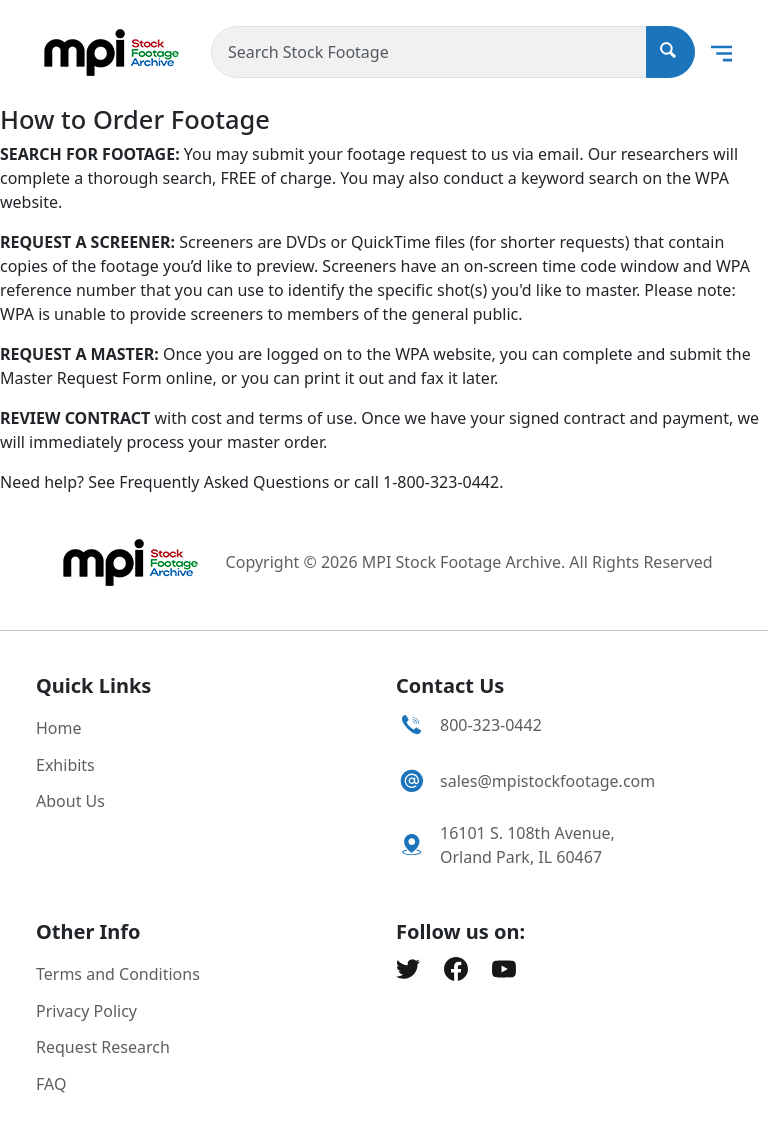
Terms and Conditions (118, 974)
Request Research (103, 1047)
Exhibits (65, 765)
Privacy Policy (86, 1011)
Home (59, 728)
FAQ (51, 1084)
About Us (70, 801)
